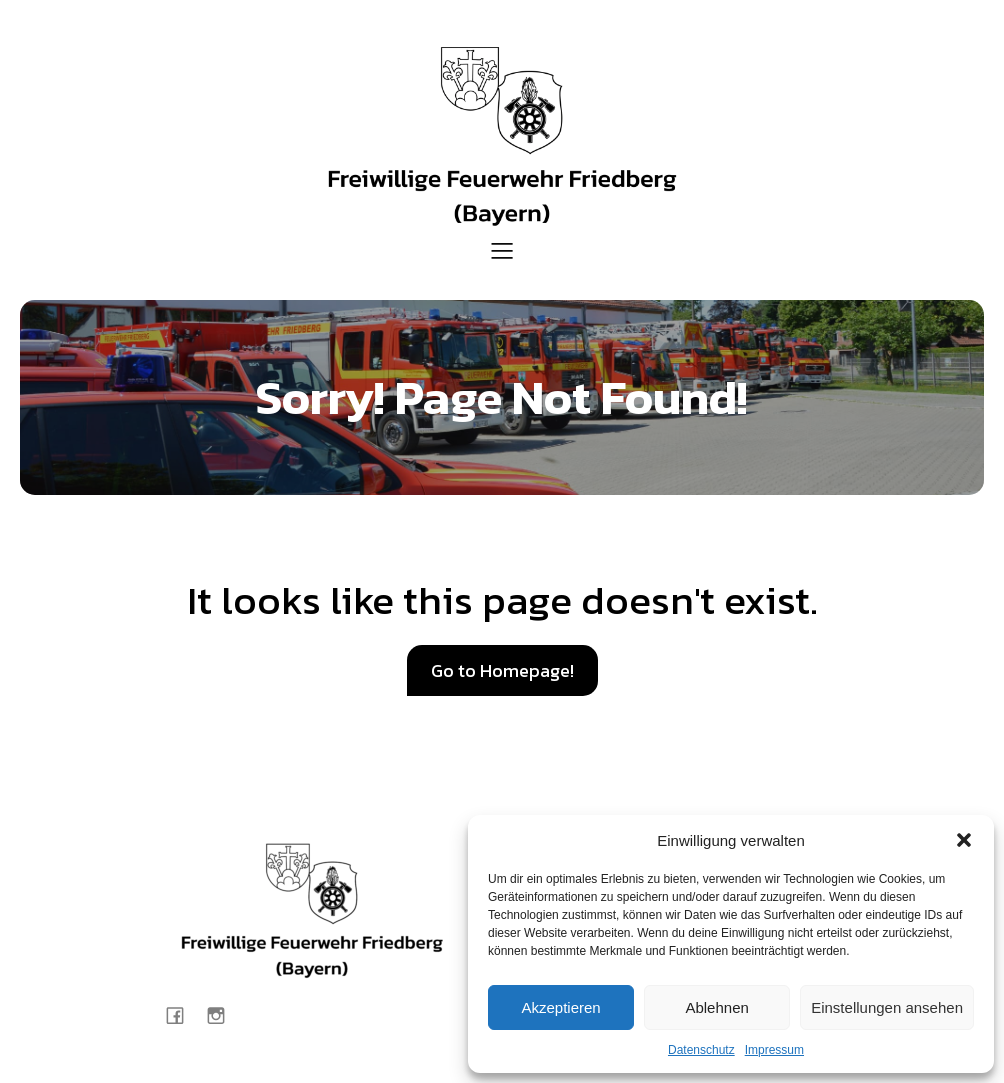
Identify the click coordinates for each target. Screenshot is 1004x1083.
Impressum (774, 1050)
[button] (964, 840)
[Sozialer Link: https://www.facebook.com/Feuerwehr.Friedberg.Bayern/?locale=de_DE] (182, 1014)
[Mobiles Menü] (502, 250)
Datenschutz (701, 1050)
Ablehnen (716, 1007)
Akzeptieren (560, 1007)
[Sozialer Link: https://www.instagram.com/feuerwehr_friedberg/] (223, 1014)
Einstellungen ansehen (887, 1007)
